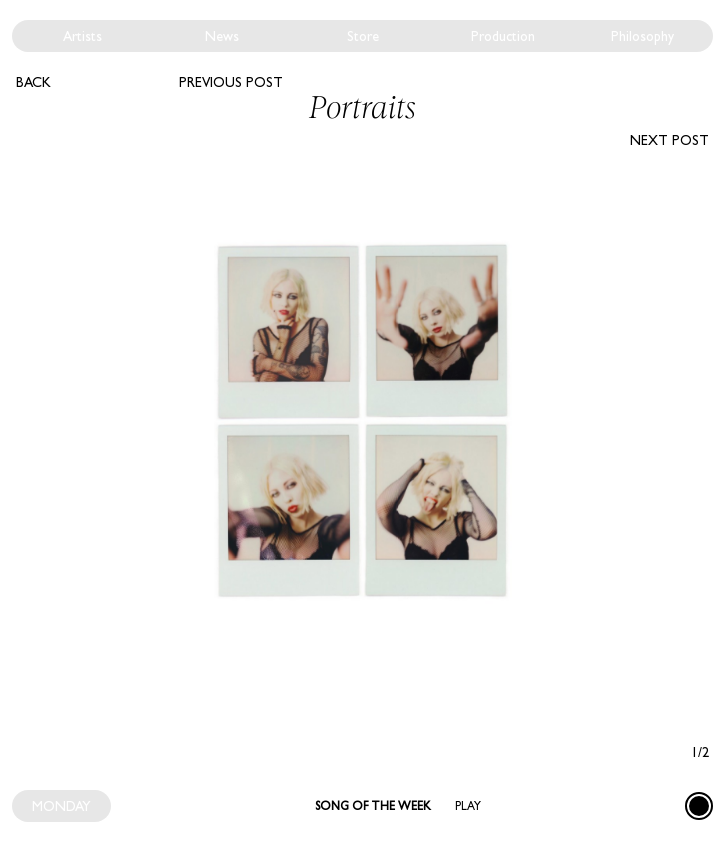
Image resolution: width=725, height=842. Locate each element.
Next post (669, 140)
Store (363, 36)
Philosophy (642, 36)
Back (33, 82)
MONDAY (61, 806)
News (222, 36)
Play (468, 806)
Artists (82, 36)
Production (503, 36)
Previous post (231, 82)
